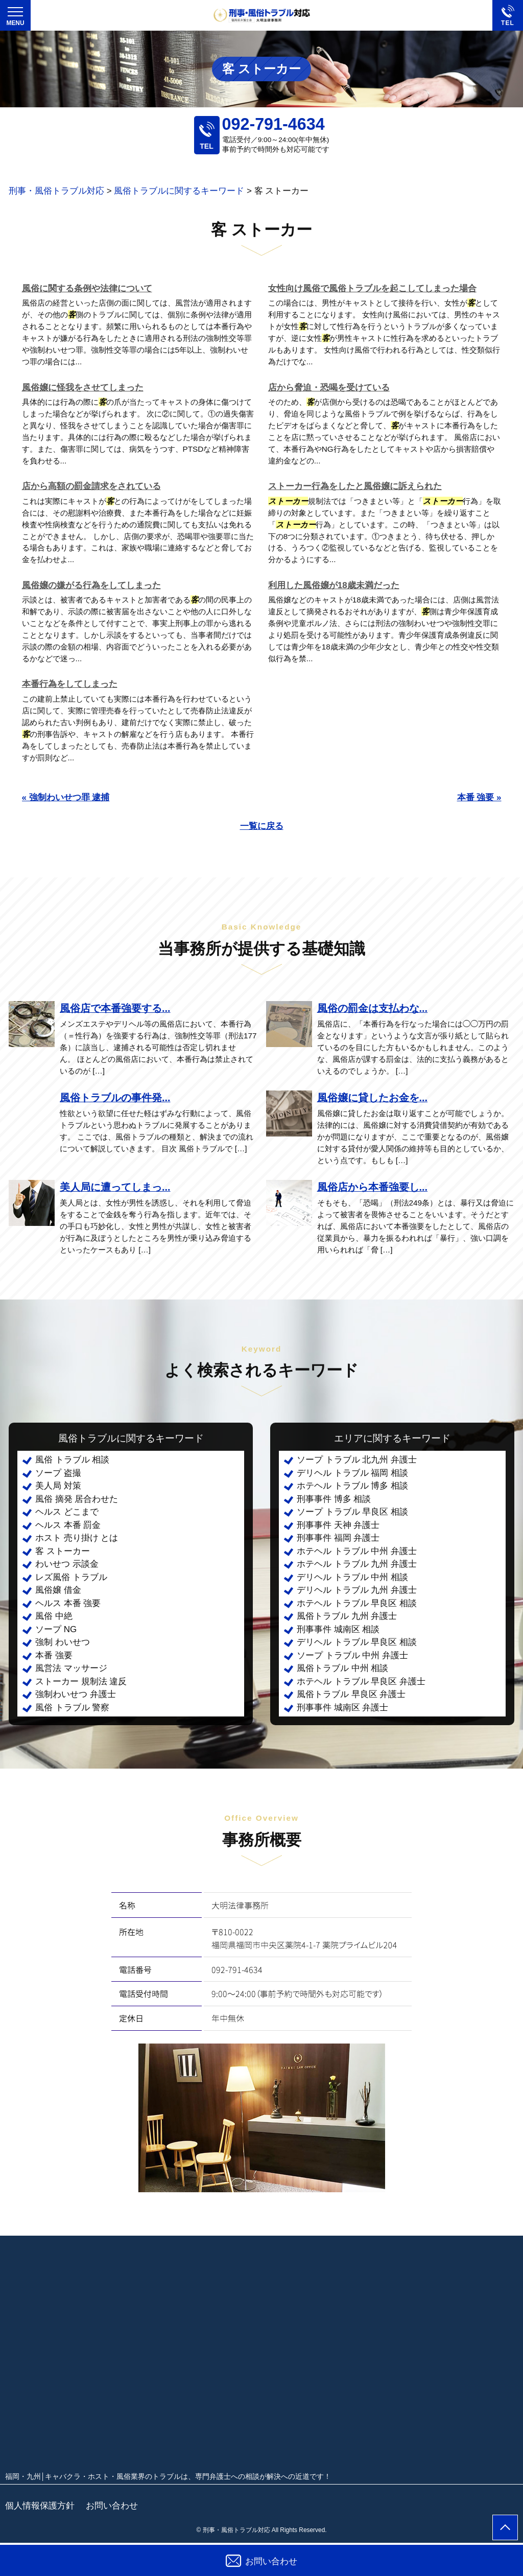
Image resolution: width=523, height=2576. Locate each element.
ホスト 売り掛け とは (76, 1538)
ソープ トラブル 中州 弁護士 (352, 1655)
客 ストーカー (62, 1551)
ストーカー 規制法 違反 (81, 1681)
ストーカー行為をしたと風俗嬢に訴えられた (355, 486)
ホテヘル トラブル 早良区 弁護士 (361, 1681)
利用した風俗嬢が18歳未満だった (333, 585)
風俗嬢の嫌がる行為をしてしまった (91, 585)
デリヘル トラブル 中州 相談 (352, 1577)
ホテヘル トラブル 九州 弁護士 (357, 1564)
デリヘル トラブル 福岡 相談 (352, 1473)
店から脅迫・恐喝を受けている (329, 387)
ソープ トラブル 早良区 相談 (352, 1512)
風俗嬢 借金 (58, 1590)
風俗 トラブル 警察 (72, 1707)
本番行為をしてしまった (69, 684)
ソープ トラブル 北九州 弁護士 (357, 1460)
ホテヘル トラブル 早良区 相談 (357, 1603)
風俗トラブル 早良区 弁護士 (351, 1694)
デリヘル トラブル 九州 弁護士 (357, 1590)
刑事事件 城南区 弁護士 (342, 1707)
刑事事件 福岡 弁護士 (338, 1538)
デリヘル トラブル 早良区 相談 (357, 1642)
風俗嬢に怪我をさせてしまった (83, 387)
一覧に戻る (261, 826)
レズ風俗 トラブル (71, 1577)
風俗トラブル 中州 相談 (342, 1668)
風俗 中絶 (54, 1616)
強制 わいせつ (62, 1642)
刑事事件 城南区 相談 (338, 1629)
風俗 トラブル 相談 (72, 1460)
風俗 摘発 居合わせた (76, 1499)
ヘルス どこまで (67, 1512)
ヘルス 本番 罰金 (68, 1525)
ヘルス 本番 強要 (68, 1603)
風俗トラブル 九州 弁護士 (347, 1616)
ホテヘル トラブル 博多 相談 (352, 1486)
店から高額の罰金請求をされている (91, 486)
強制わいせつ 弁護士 (75, 1694)
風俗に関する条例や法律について (87, 288)
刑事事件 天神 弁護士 (338, 1525)
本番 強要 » (479, 797)
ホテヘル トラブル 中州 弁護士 (357, 1551)
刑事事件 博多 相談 (334, 1499)
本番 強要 (54, 1655)
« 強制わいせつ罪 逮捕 (66, 797)
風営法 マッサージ (71, 1668)
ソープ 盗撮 (58, 1473)
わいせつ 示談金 (67, 1564)
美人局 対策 (58, 1486)
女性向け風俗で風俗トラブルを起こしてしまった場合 (372, 288)
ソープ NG (56, 1629)
